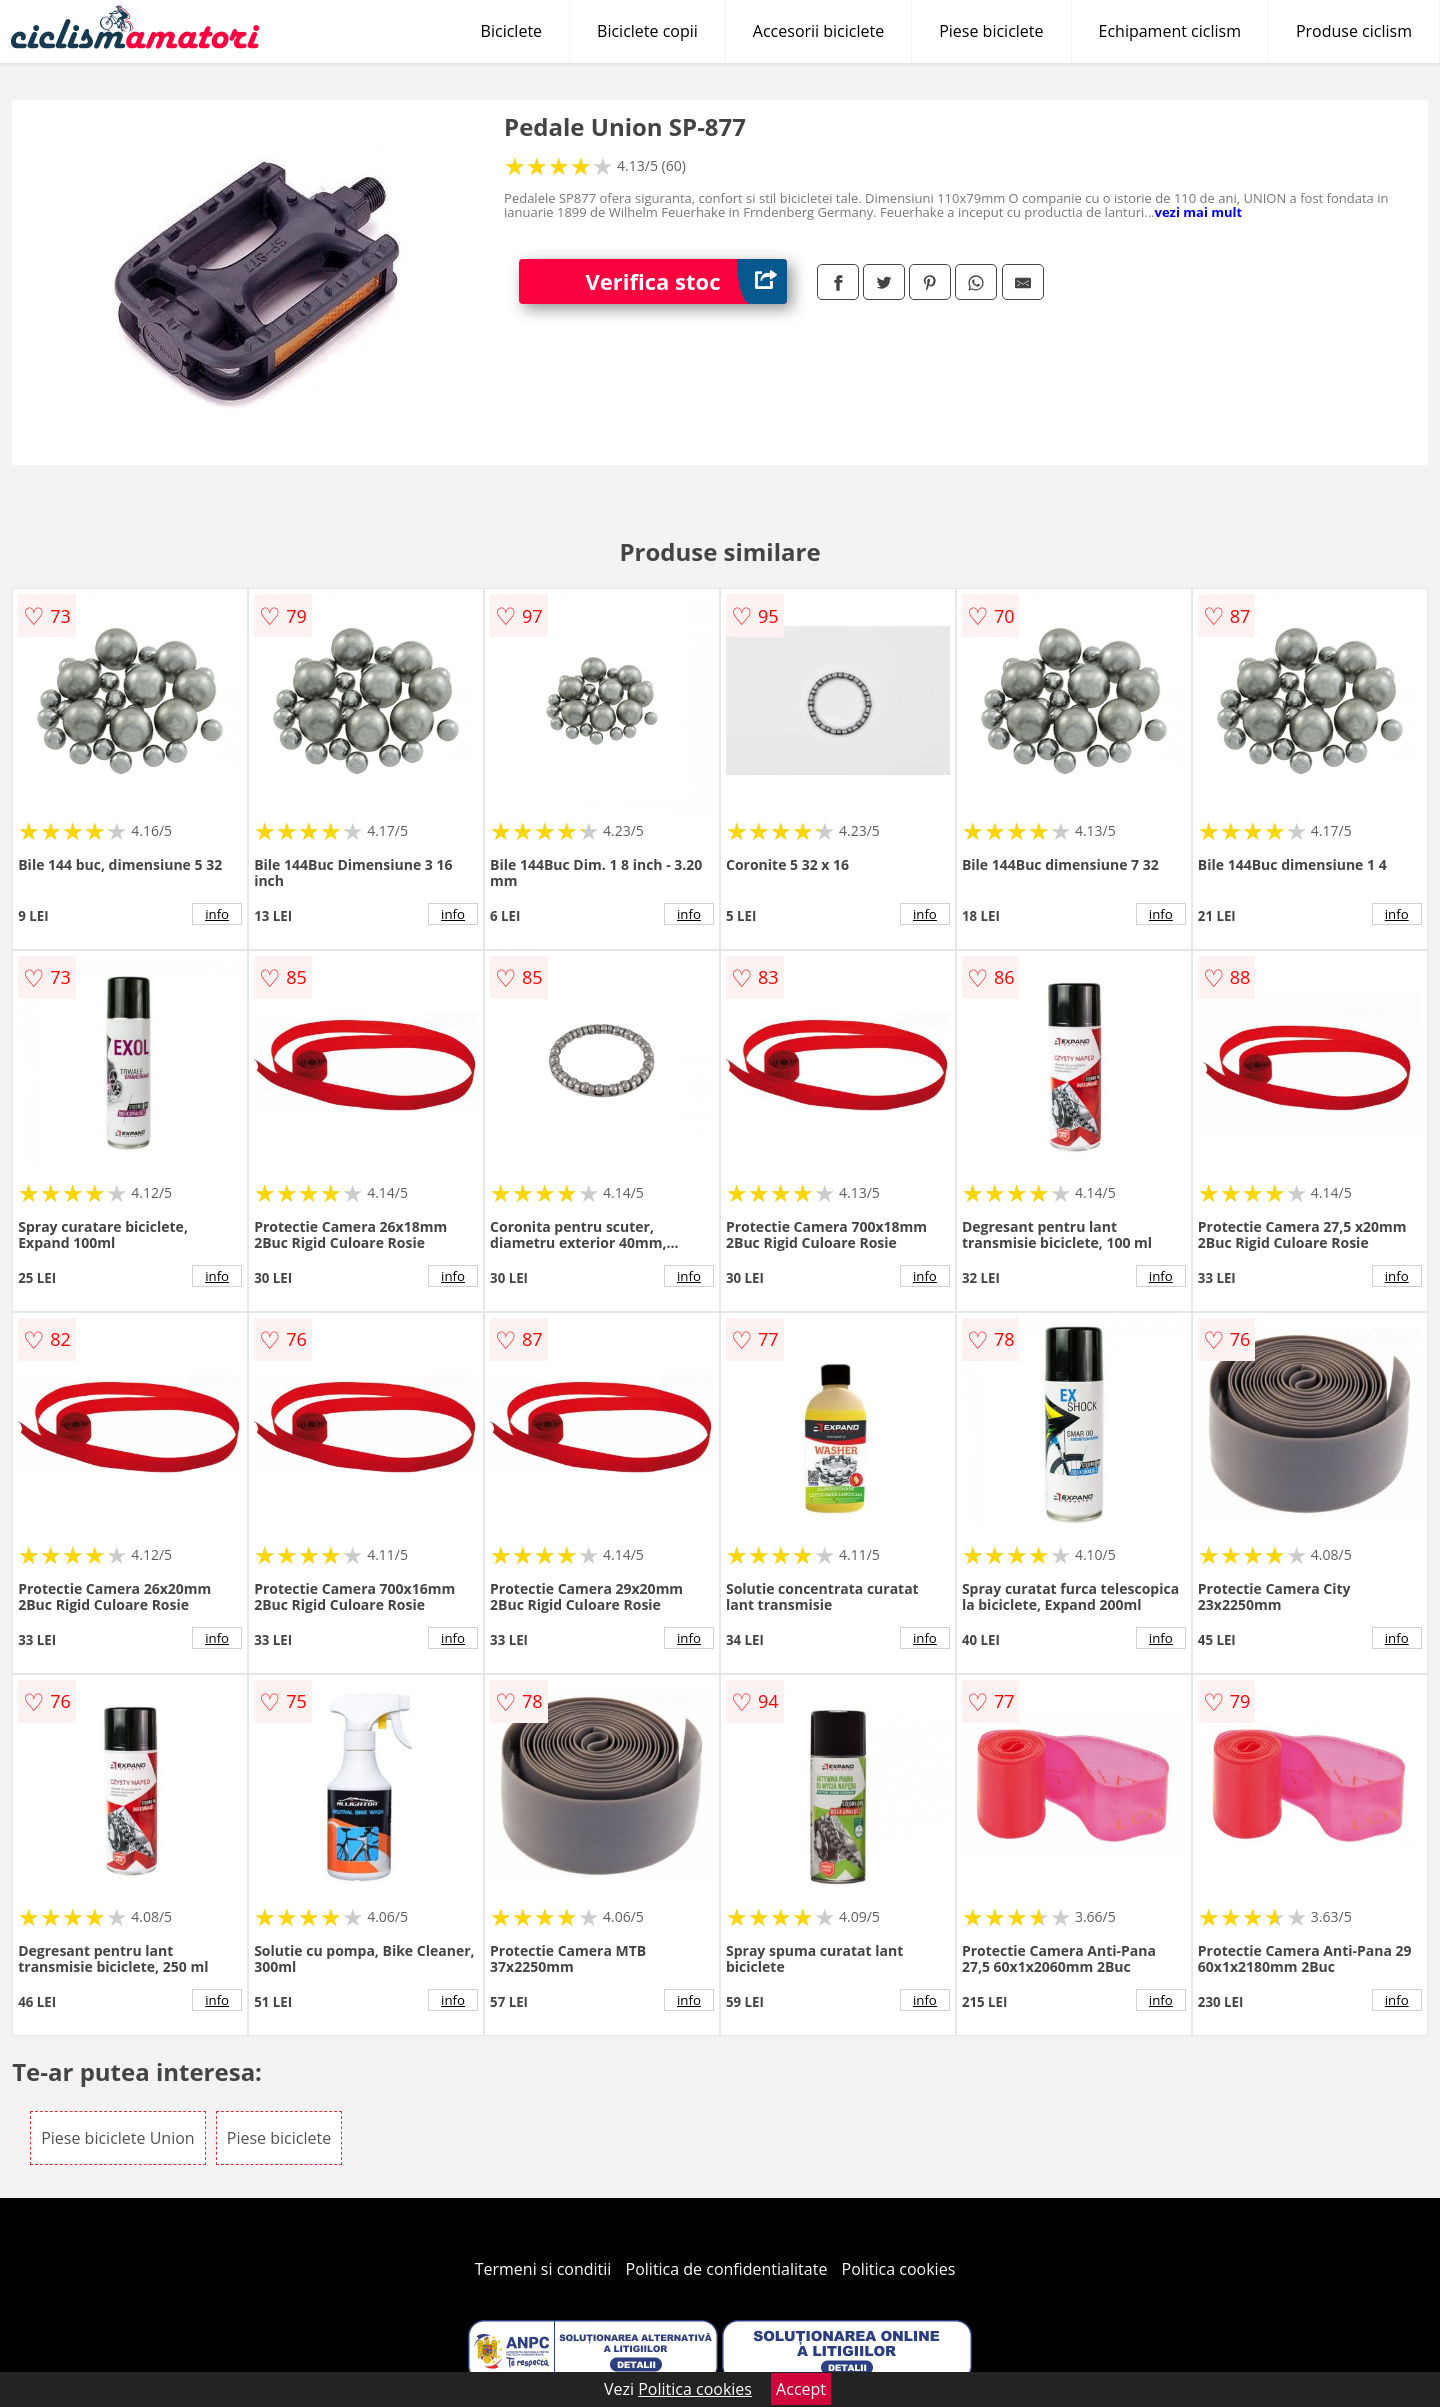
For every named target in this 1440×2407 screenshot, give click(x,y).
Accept (801, 2389)
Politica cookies (899, 2269)
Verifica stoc (686, 281)
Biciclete (511, 31)
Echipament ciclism (1170, 31)
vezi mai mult (1199, 212)
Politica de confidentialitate (727, 2269)
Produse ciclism (1354, 31)
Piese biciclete (991, 31)
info (217, 914)
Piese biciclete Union (117, 2138)
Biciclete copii (647, 31)
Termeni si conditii (543, 2269)
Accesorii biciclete (818, 31)
